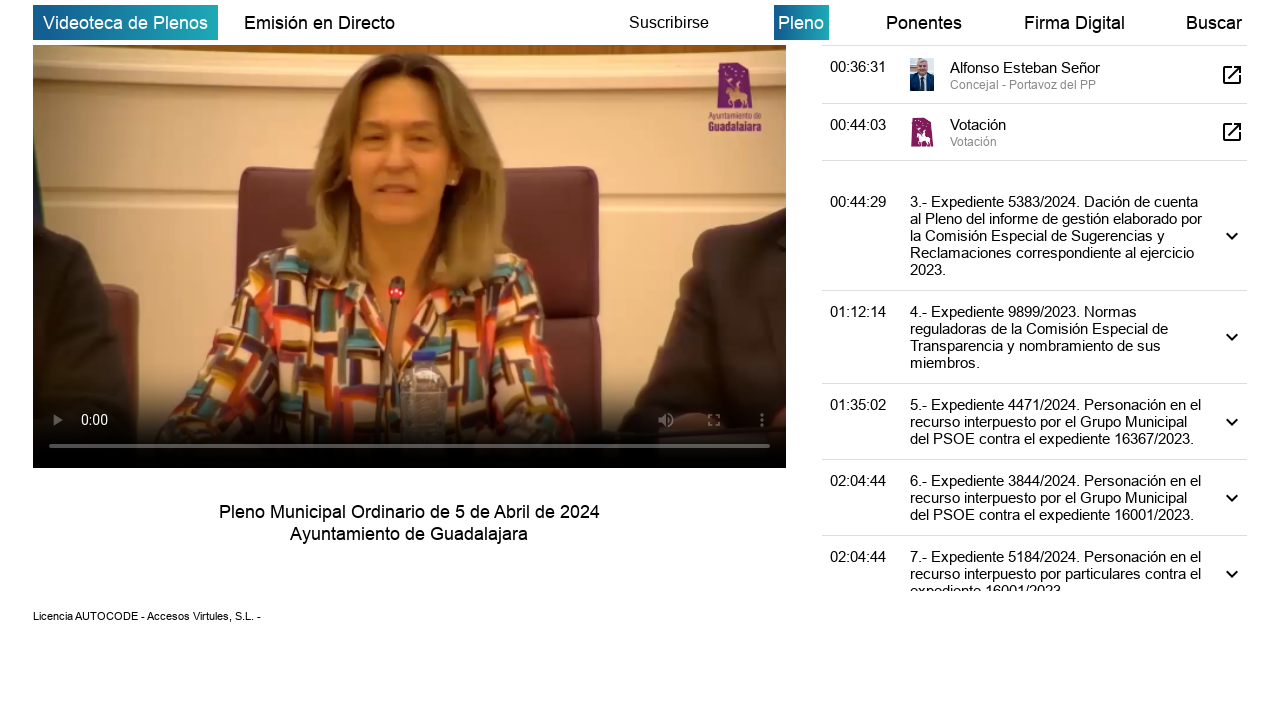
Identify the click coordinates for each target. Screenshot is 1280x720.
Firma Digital (1074, 22)
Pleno (801, 22)
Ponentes (924, 22)
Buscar (1214, 22)
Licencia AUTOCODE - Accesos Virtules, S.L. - (147, 616)
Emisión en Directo (319, 22)
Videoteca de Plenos (125, 22)
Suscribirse (669, 22)
